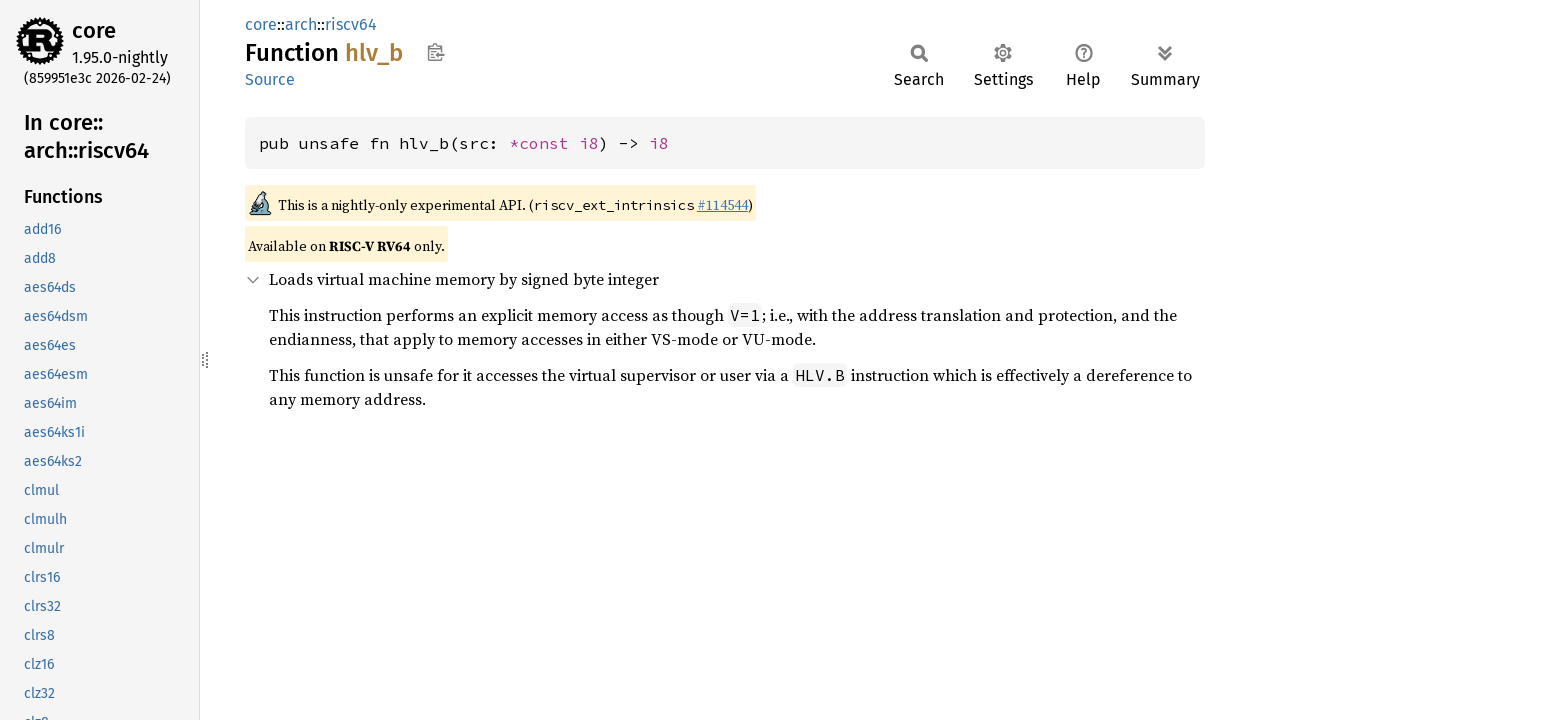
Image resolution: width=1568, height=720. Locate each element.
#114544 (722, 205)
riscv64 (351, 24)
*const (544, 143)
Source (270, 79)
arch (301, 24)
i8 (589, 143)
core (94, 30)
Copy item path (435, 52)
